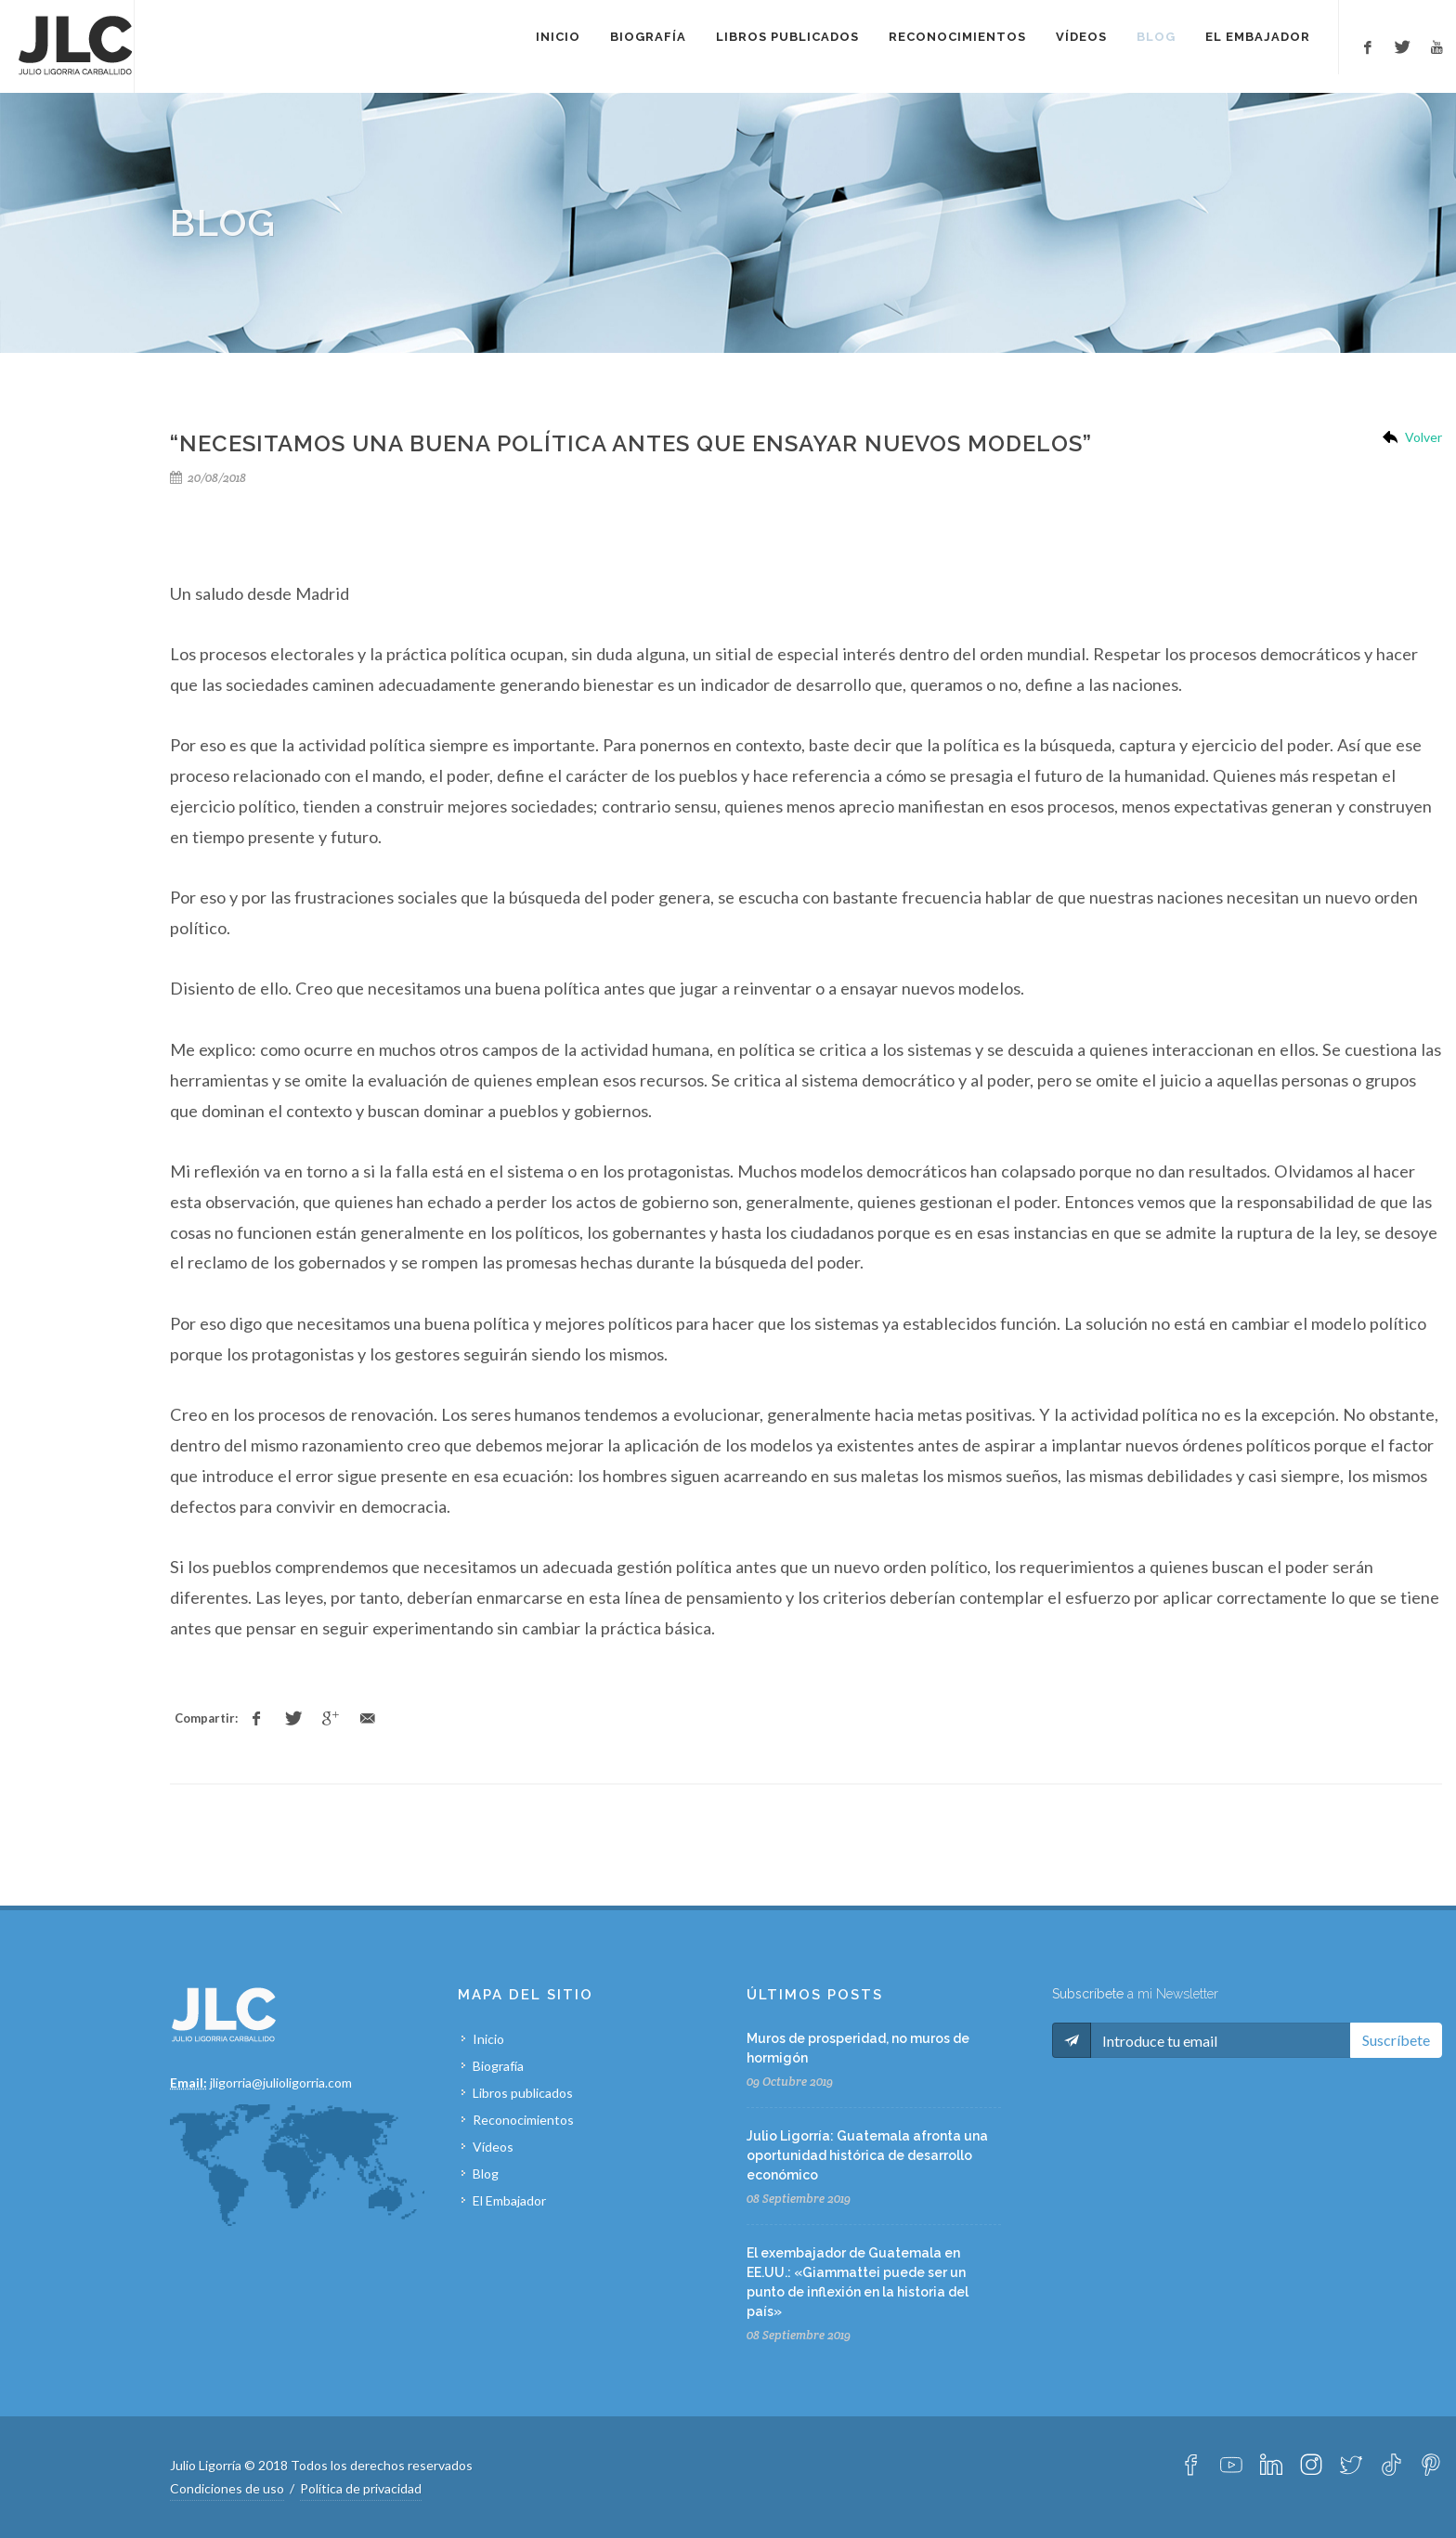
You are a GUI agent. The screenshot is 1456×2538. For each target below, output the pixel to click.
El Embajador (509, 2200)
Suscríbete (1396, 2040)
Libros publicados (523, 2093)
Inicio (488, 2039)
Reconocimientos (523, 2120)
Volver (1423, 437)
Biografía (498, 2066)
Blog (486, 2173)
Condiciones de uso (227, 2488)
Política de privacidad (361, 2488)
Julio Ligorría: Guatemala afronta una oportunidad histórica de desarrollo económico (867, 2155)
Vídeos (493, 2146)
